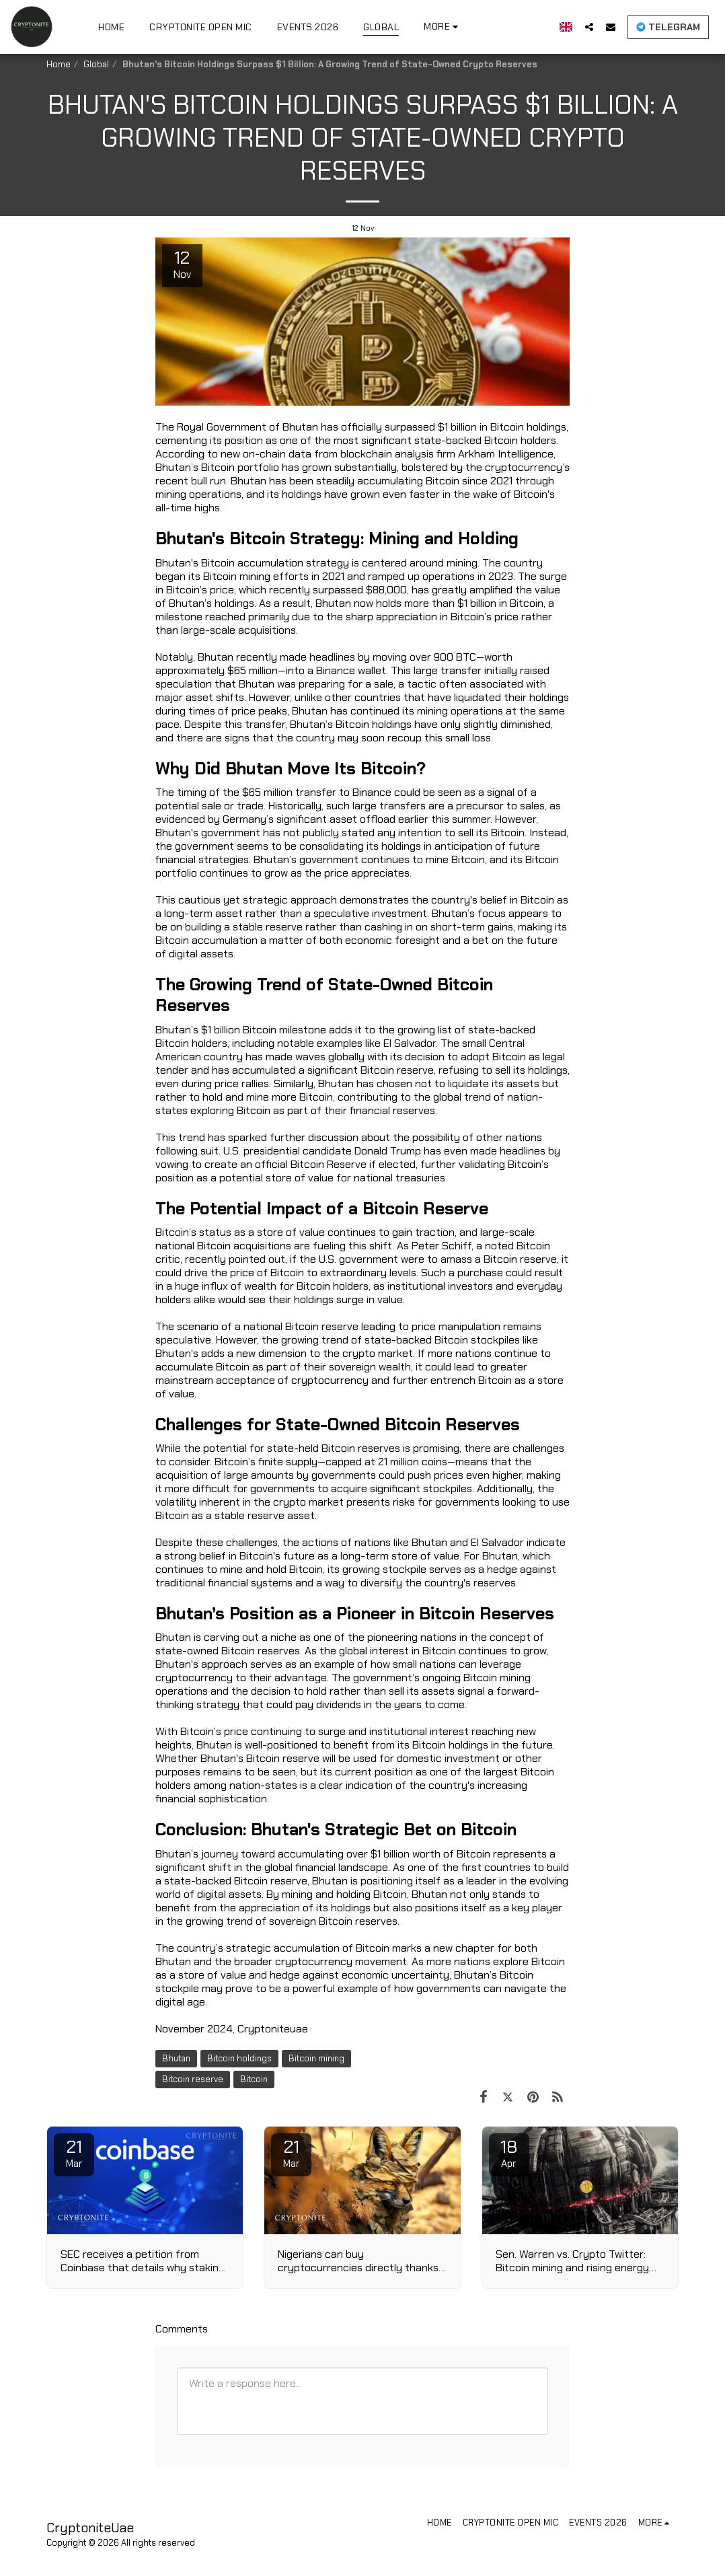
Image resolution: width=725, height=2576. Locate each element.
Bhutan (176, 2058)
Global (96, 64)
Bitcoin (254, 2079)
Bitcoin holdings (239, 2058)
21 (74, 2152)
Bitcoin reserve (192, 2079)
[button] (589, 27)
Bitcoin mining (316, 2058)
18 (509, 2152)
